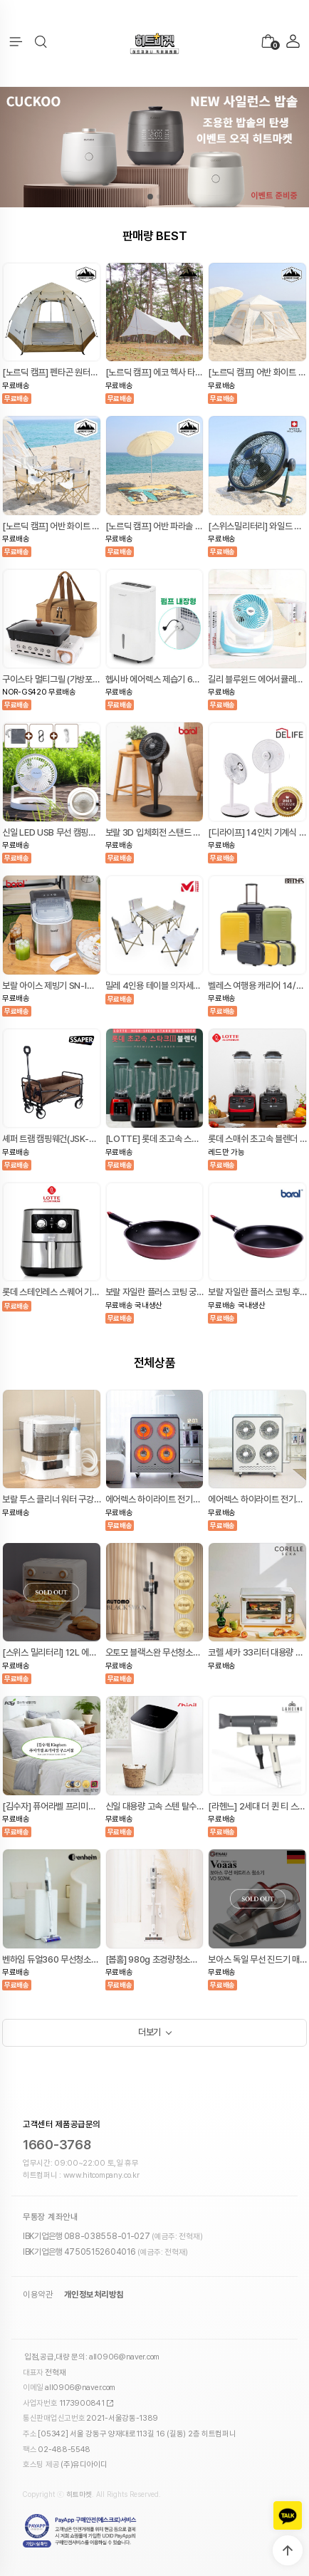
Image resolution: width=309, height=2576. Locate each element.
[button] (40, 42)
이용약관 (38, 2295)
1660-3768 (56, 2144)
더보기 (149, 2032)
